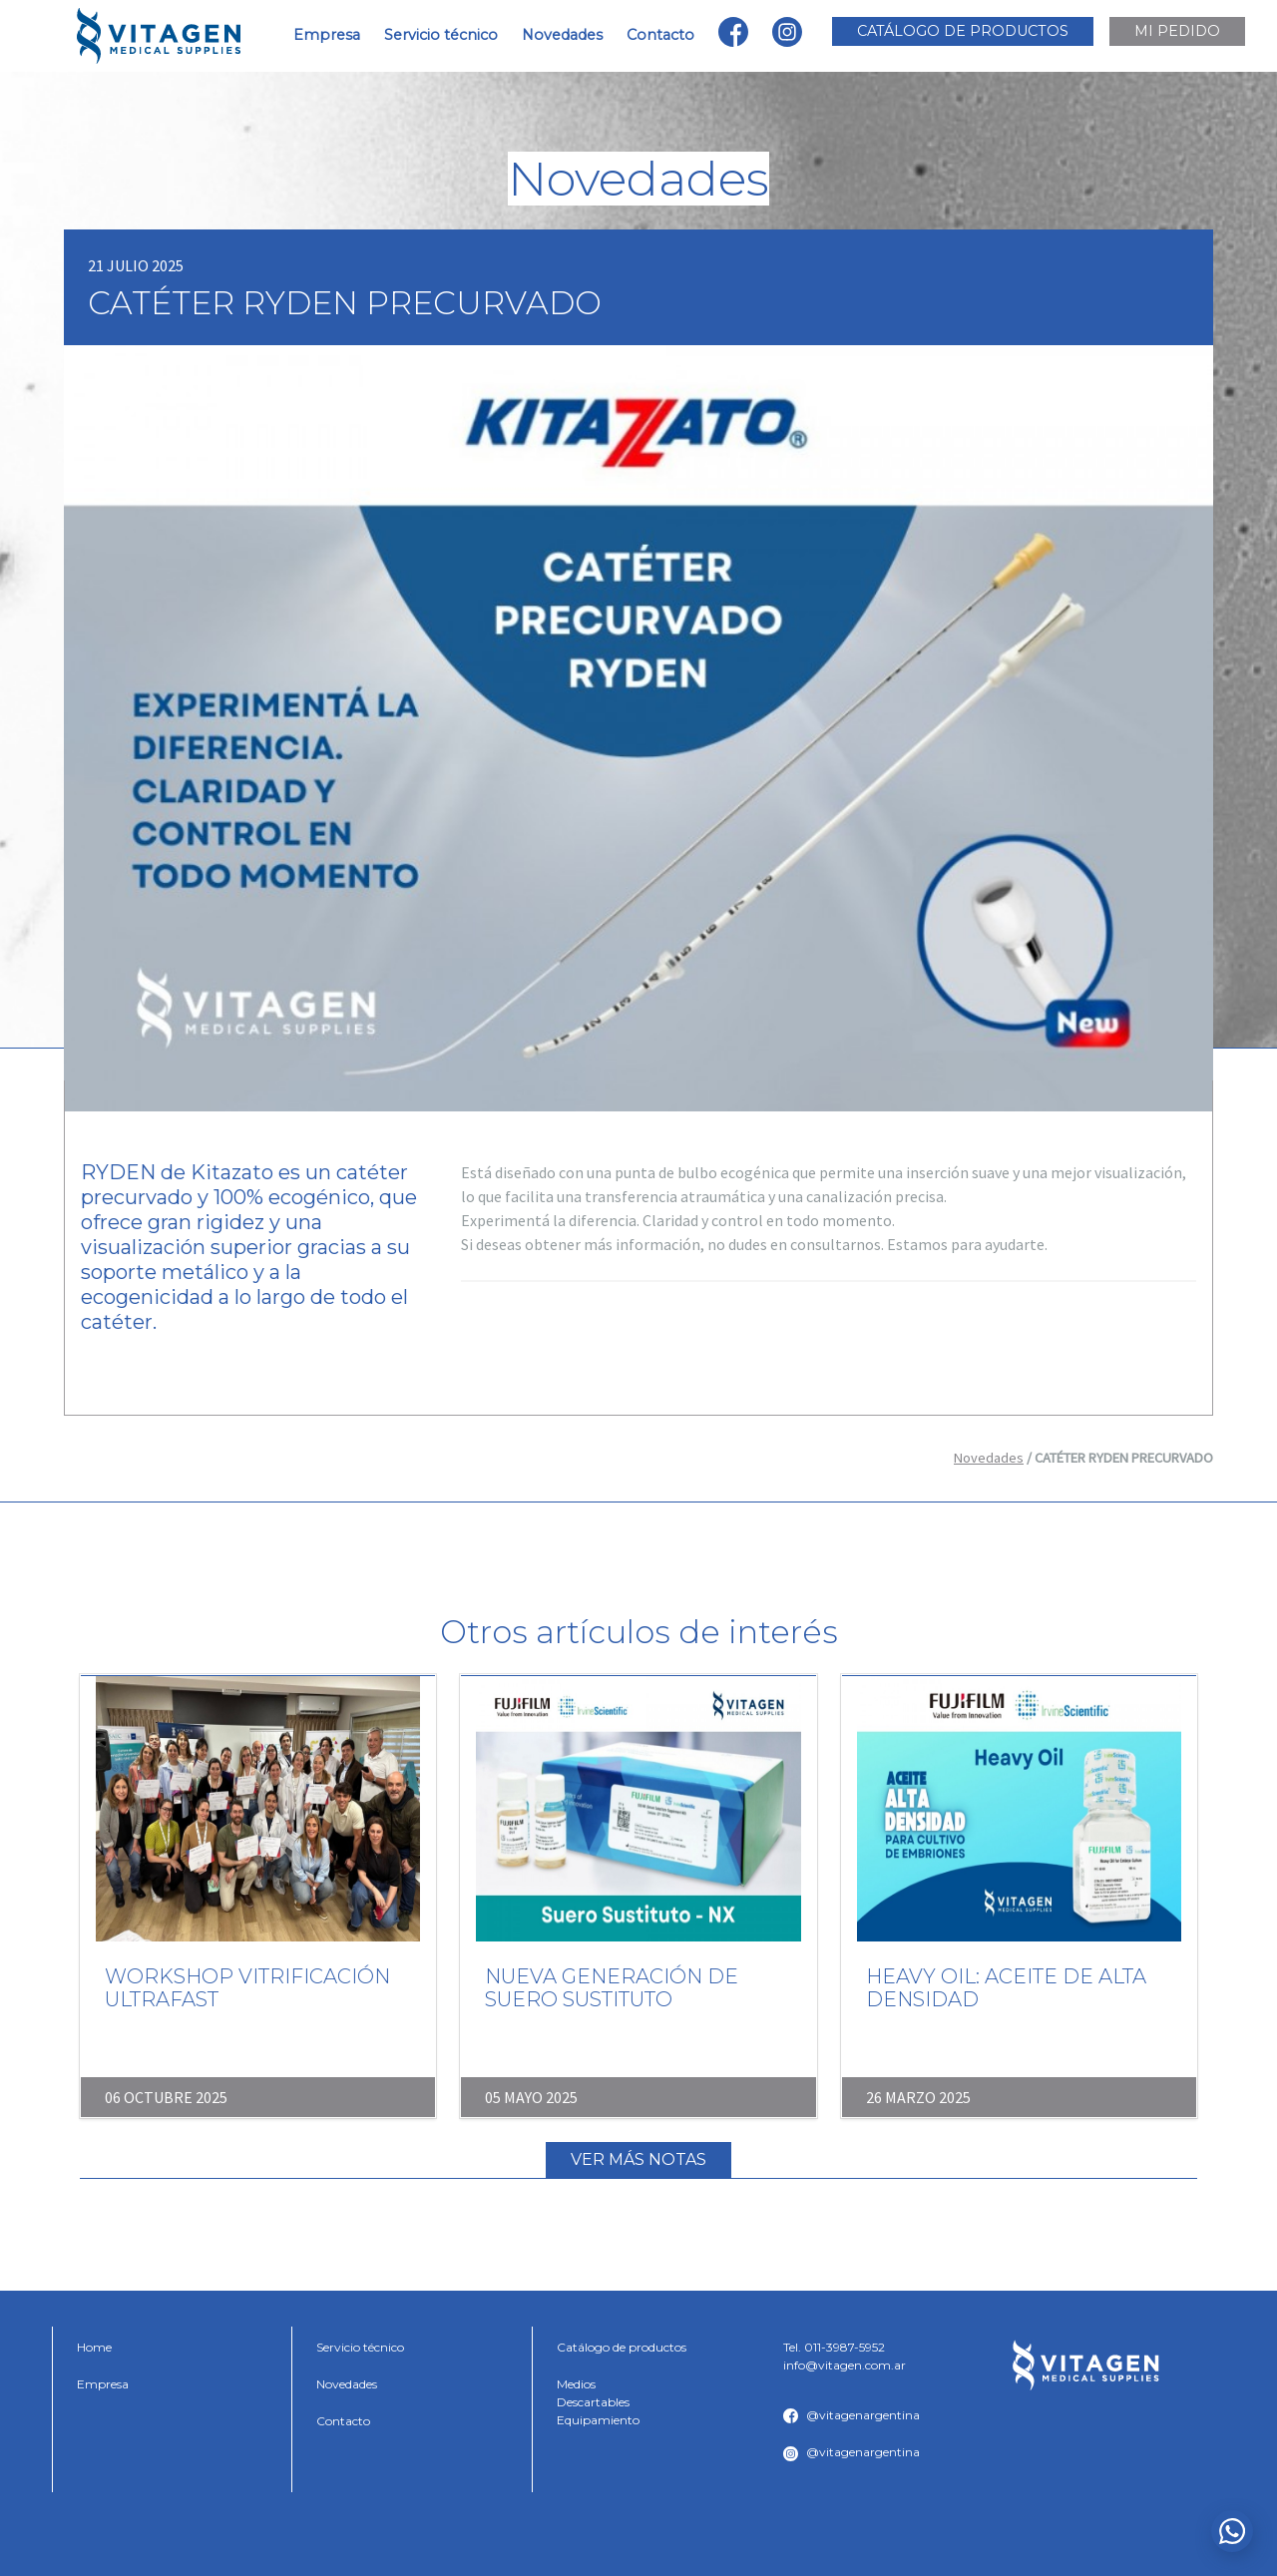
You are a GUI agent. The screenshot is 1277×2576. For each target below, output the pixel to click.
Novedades (562, 35)
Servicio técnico (441, 35)
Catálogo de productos (621, 2347)
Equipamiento (598, 2419)
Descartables (593, 2401)
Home (94, 2347)
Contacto (660, 35)
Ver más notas (638, 2159)
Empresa (326, 35)
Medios (576, 2383)
